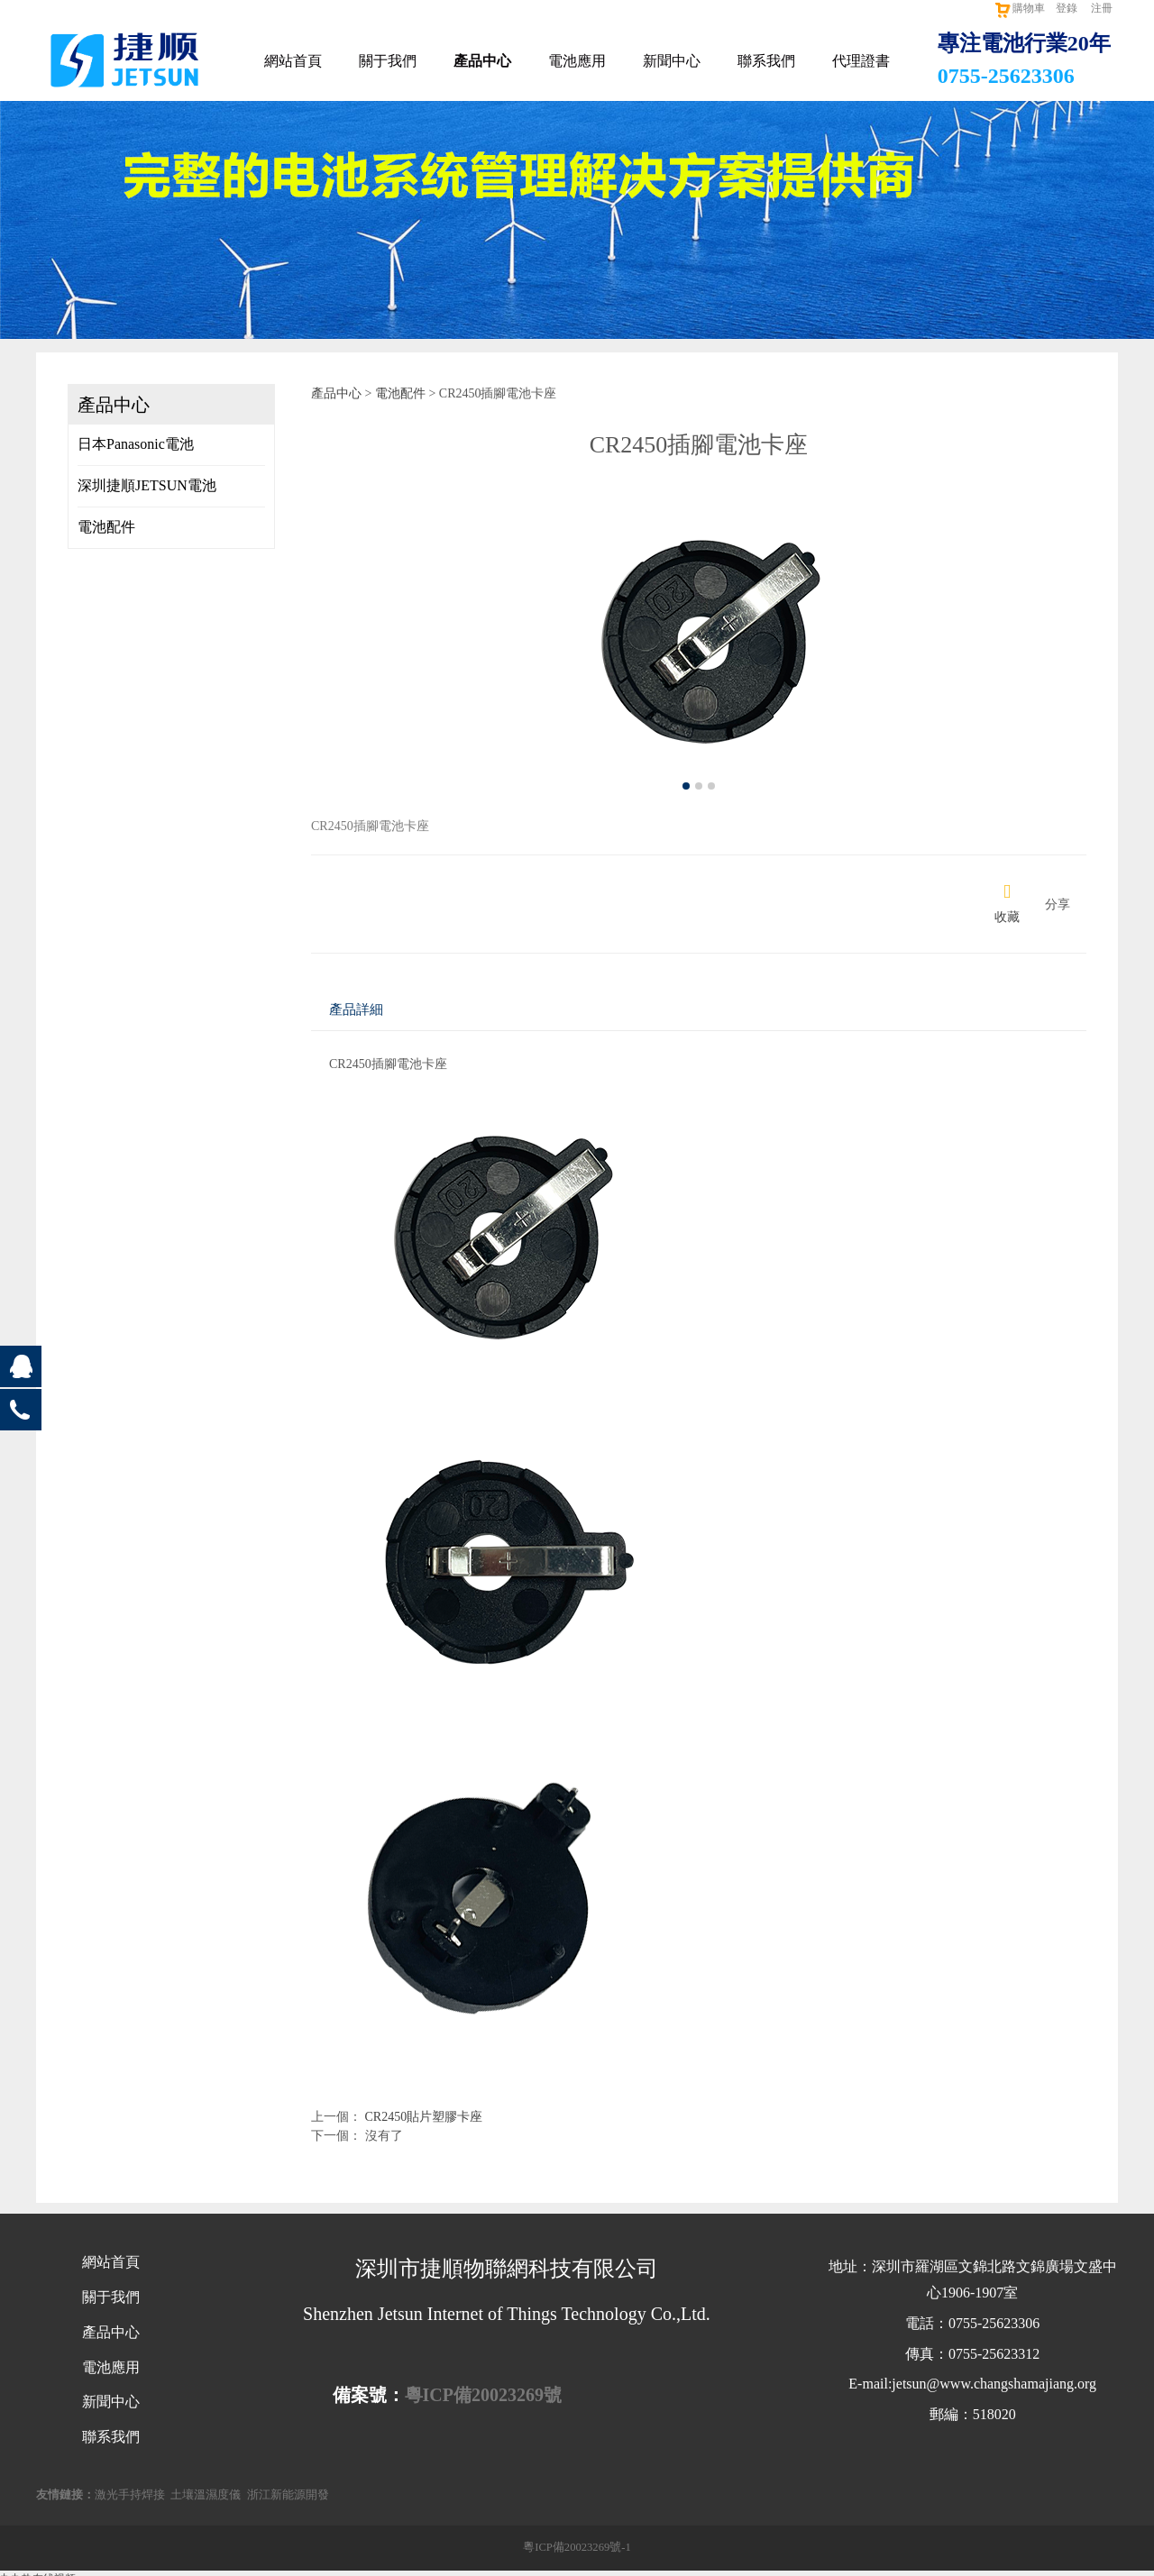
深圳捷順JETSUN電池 (147, 485)
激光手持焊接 (130, 2495)
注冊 (1102, 8)
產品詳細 (356, 1009)
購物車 (1019, 8)
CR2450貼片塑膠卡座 (424, 2117)
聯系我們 (766, 61)
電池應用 (577, 61)
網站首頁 (293, 61)
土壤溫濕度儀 (205, 2495)
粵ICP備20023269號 (483, 2395)
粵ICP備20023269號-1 (576, 2547)
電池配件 (106, 526)
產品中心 (482, 61)
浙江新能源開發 (288, 2495)
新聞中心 (672, 61)
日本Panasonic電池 (136, 444)
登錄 (1066, 8)
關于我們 (388, 61)
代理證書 (861, 61)
